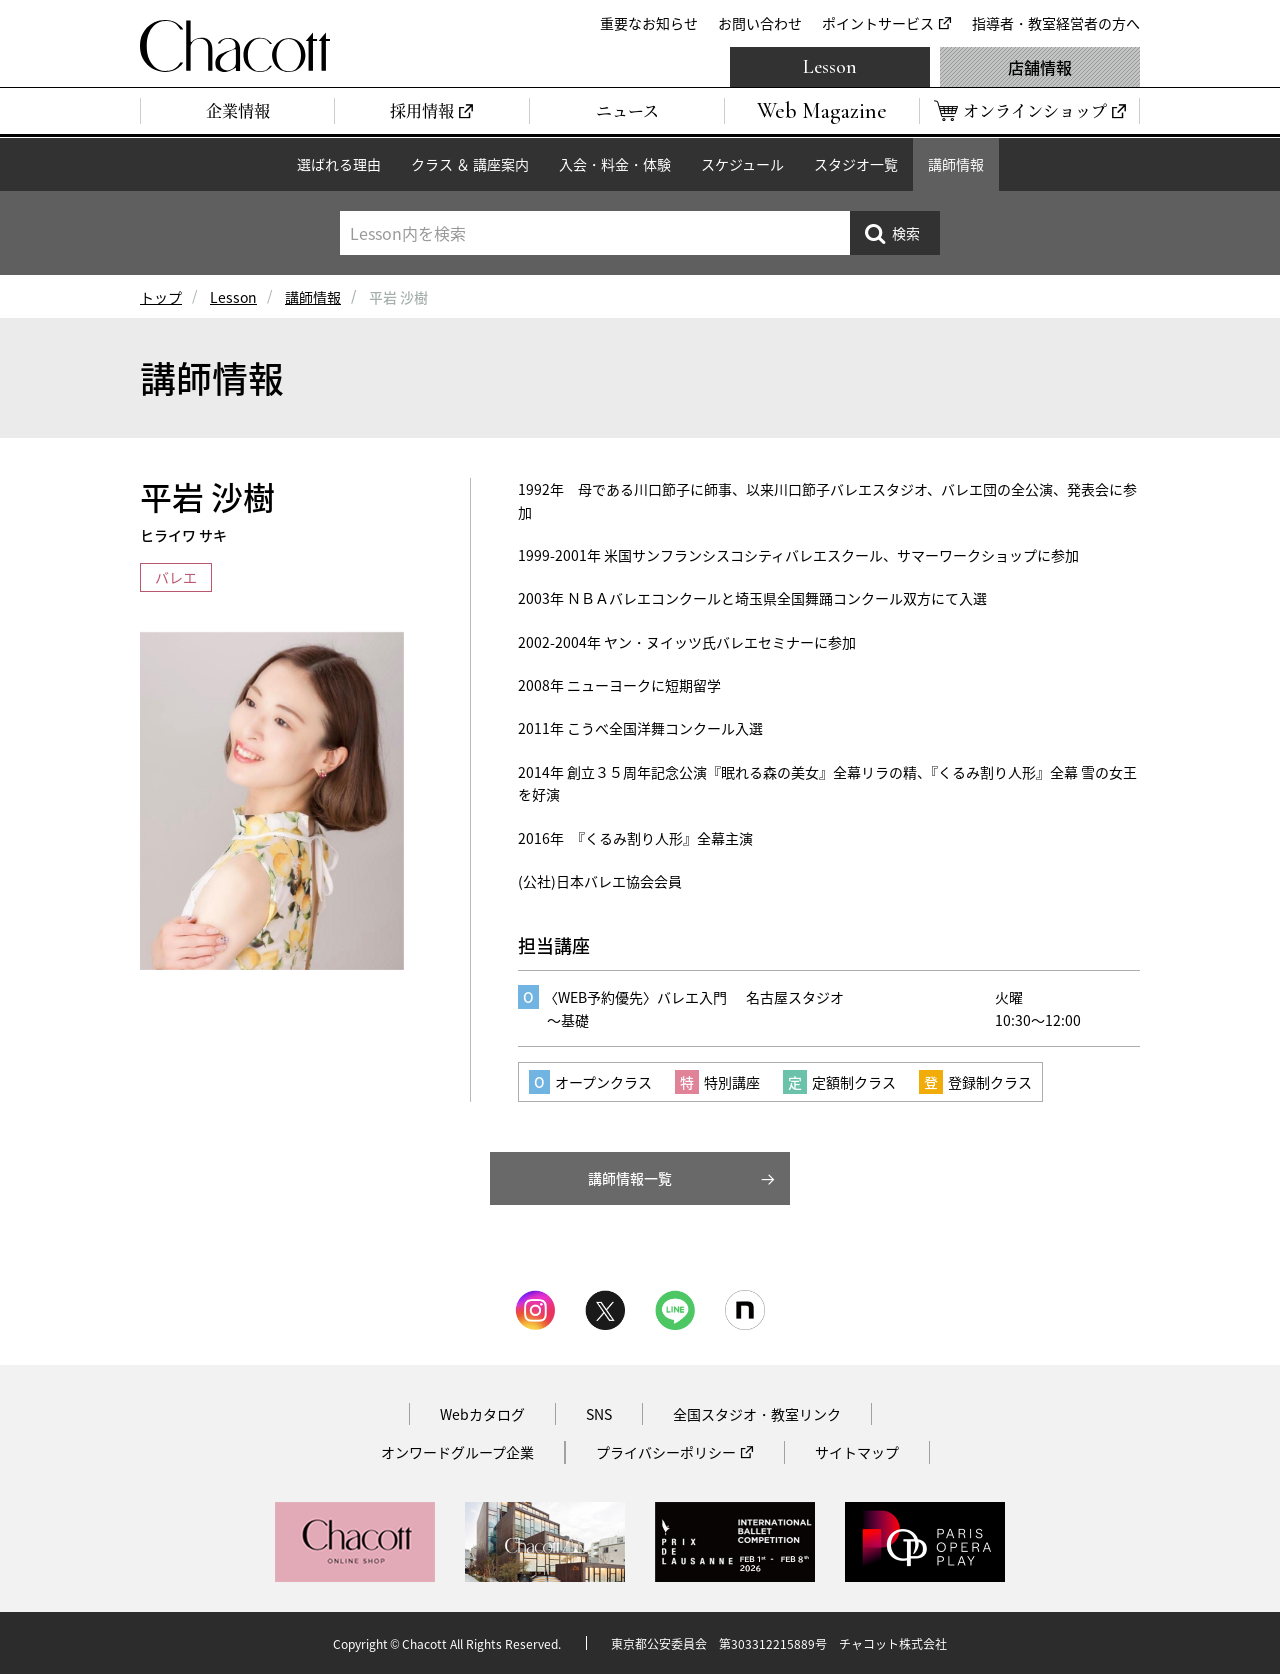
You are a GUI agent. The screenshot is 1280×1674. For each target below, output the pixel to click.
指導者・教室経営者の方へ (1056, 23)
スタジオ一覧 (856, 164)
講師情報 (956, 164)
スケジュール (742, 164)
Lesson (830, 67)
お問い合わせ (760, 23)
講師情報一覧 (630, 1178)
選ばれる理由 (339, 164)
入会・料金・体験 (615, 164)
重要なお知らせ (649, 23)
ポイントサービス (878, 23)
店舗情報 (1040, 67)
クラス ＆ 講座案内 (470, 164)
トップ (161, 297)
